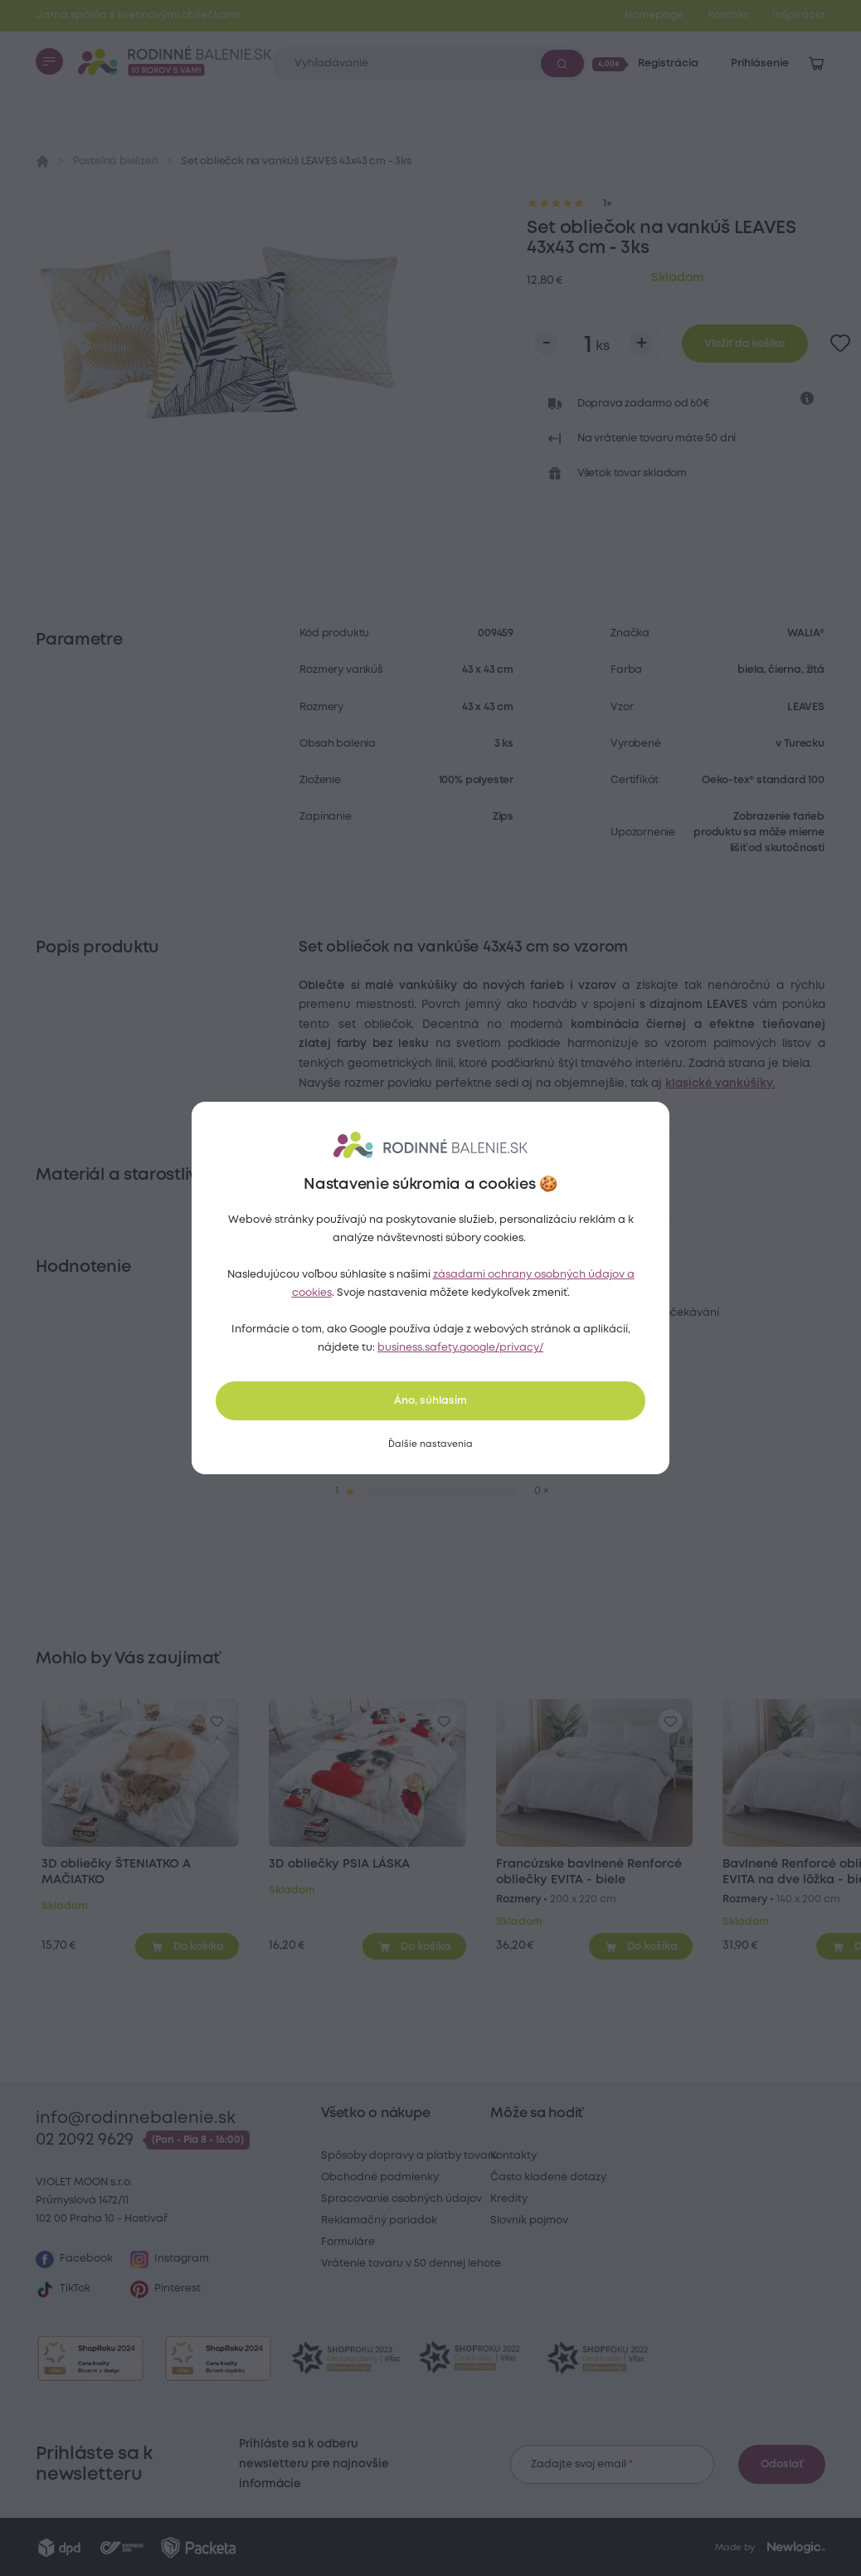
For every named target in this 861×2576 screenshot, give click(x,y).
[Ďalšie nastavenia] (430, 1444)
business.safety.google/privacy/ (460, 1347)
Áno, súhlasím (430, 1400)
